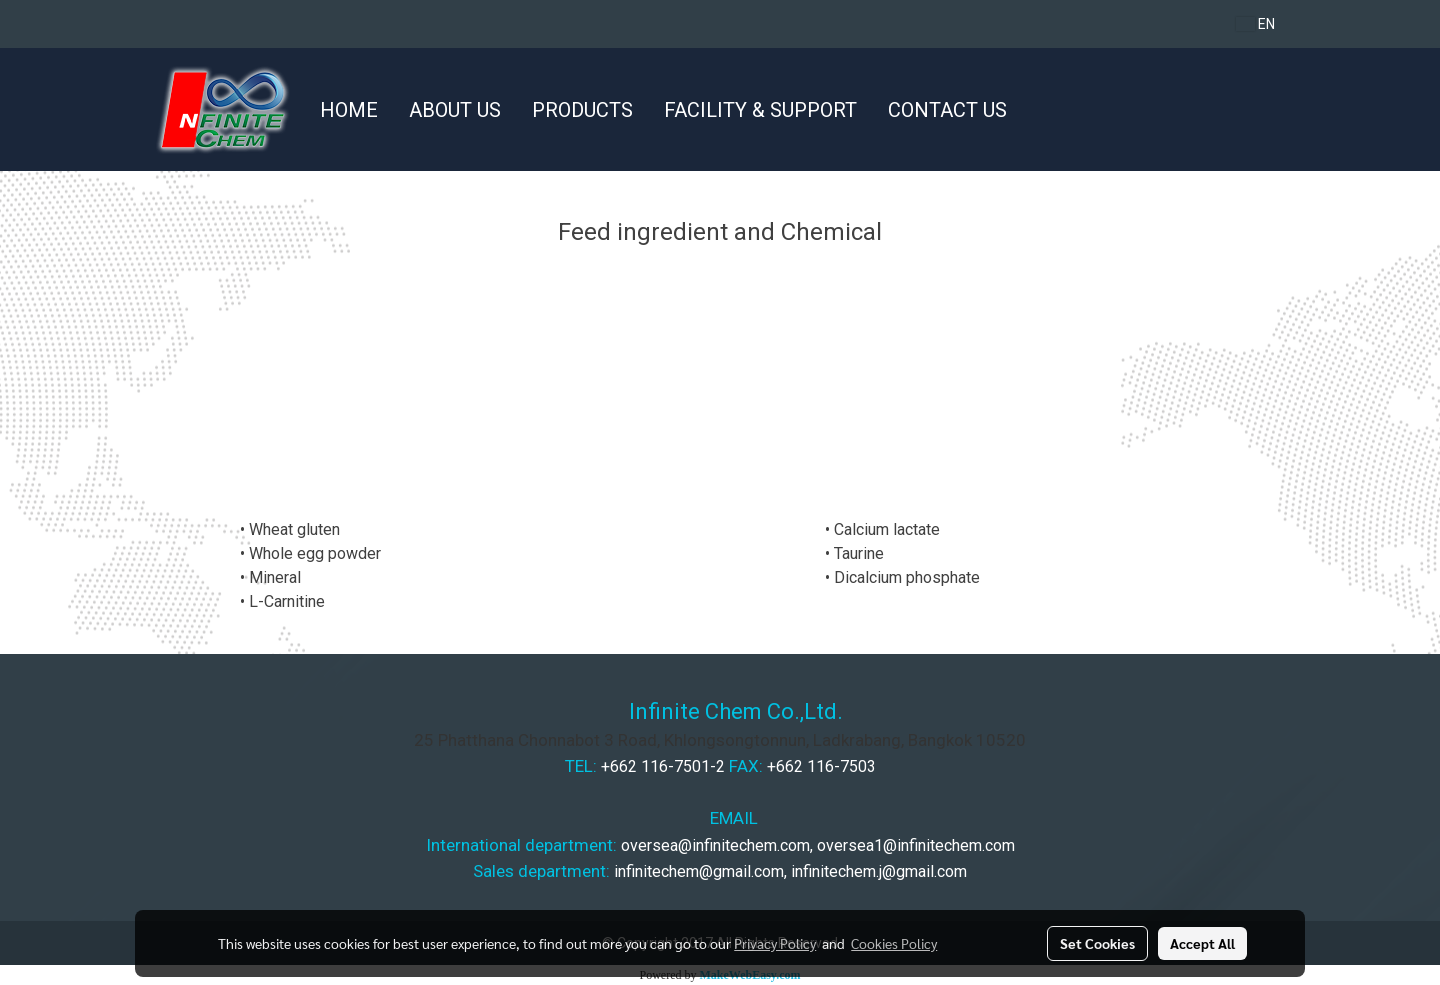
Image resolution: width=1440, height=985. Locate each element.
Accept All (1202, 943)
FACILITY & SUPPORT (760, 110)
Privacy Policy (775, 943)
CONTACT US (947, 110)
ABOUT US (455, 110)
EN (1255, 24)
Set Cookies (1097, 943)
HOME (349, 110)
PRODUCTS (582, 110)
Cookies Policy (894, 943)
